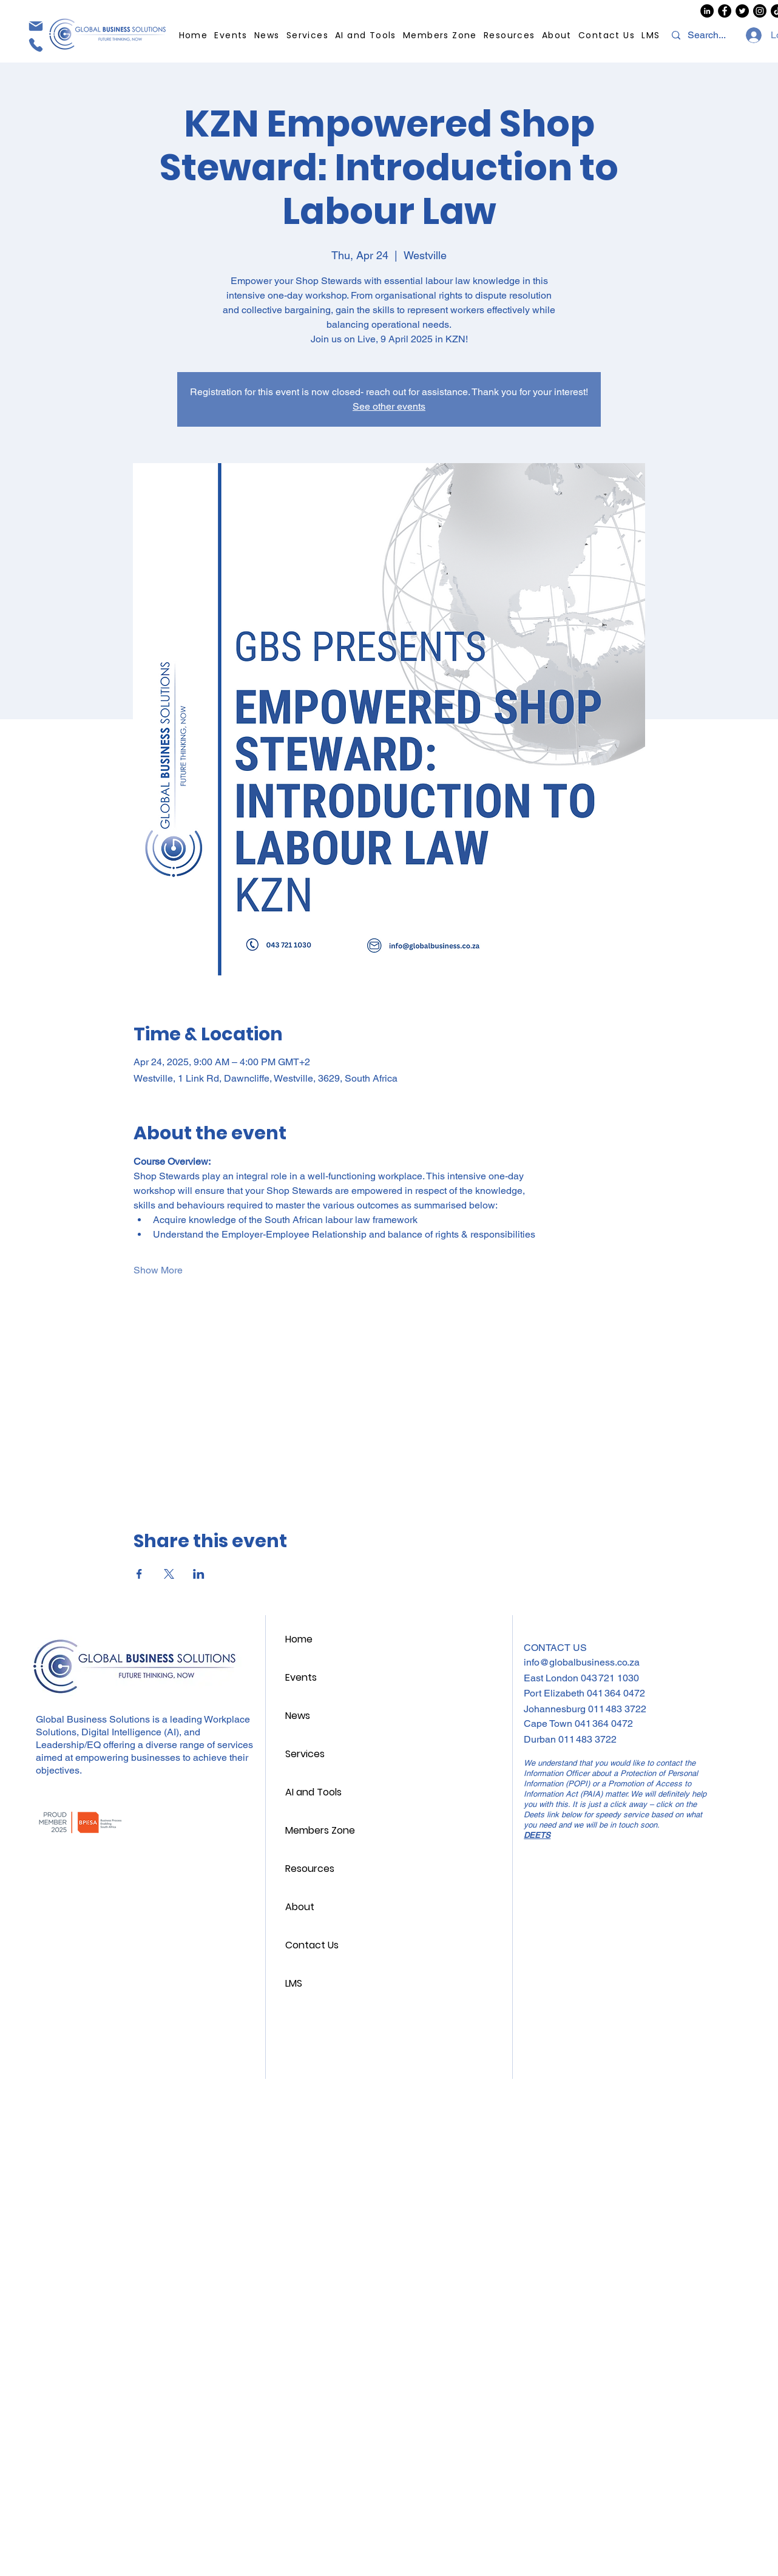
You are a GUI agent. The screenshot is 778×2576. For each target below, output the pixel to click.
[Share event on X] (169, 1574)
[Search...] (708, 35)
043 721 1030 (610, 1678)
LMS (293, 1983)
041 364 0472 (616, 1693)
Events (301, 1677)
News (297, 1716)
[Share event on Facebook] (139, 1574)
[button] (509, 35)
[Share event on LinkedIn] (199, 1574)
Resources (309, 1869)
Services (305, 1754)
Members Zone (320, 1830)
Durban (541, 1739)
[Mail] (35, 25)
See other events (389, 406)
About (299, 1907)
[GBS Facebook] (724, 11)
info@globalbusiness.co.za (582, 1662)
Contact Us (312, 1945)
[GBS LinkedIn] (707, 11)
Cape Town (549, 1723)
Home (299, 1639)
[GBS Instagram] (759, 11)
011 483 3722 (617, 1709)
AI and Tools (313, 1792)
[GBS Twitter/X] (742, 11)
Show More (158, 1270)
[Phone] (35, 45)
